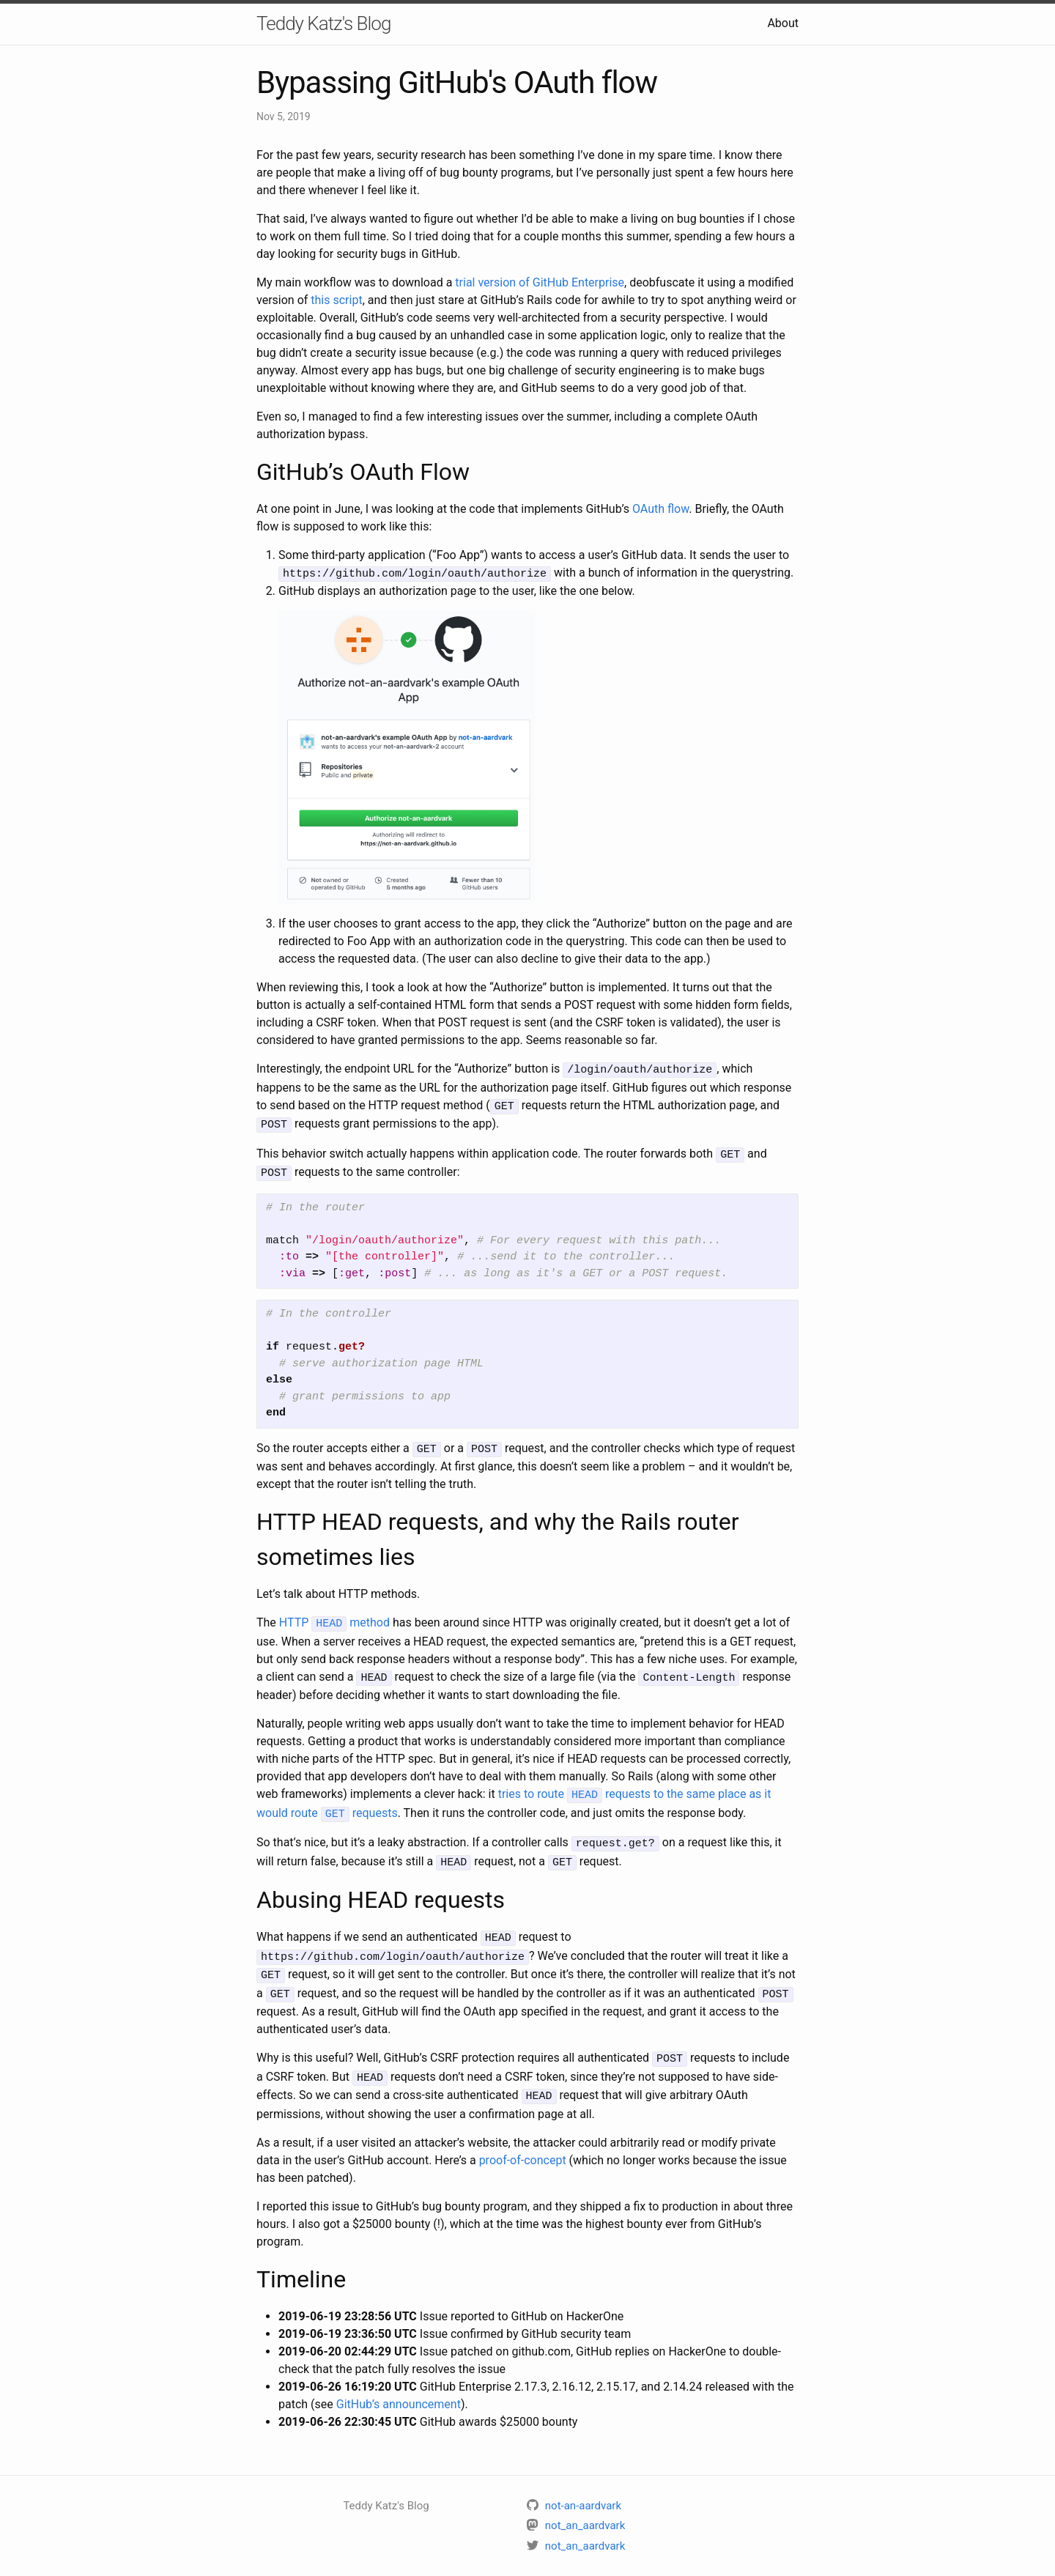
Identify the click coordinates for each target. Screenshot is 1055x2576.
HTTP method (334, 1615)
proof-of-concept (522, 2138)
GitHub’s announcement (398, 2382)
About (783, 23)
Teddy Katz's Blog (323, 23)
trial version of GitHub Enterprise (539, 282)
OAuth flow (660, 509)
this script (336, 300)
